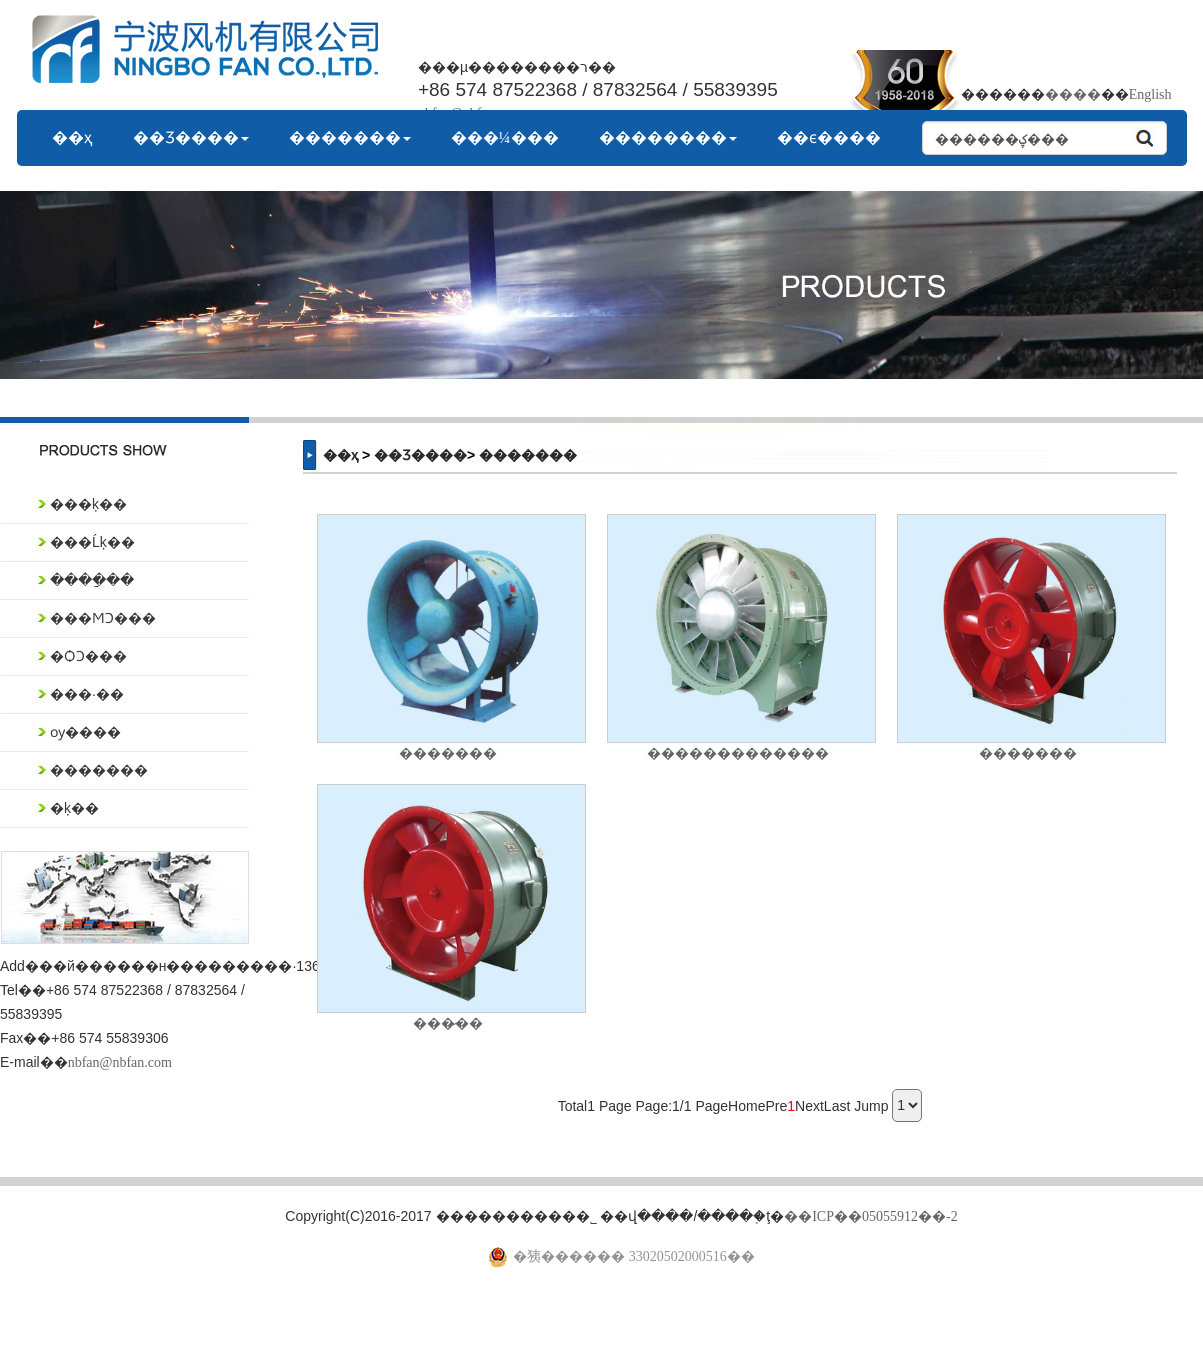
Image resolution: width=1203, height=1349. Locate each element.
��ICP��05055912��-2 (870, 1216)
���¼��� (505, 137)
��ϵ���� (829, 137)
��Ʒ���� (191, 137)
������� (350, 137)
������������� (738, 753)
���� (1073, 94)
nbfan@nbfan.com (120, 1062)
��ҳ (72, 137)
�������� (668, 137)
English (1150, 94)
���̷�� (448, 1023)
